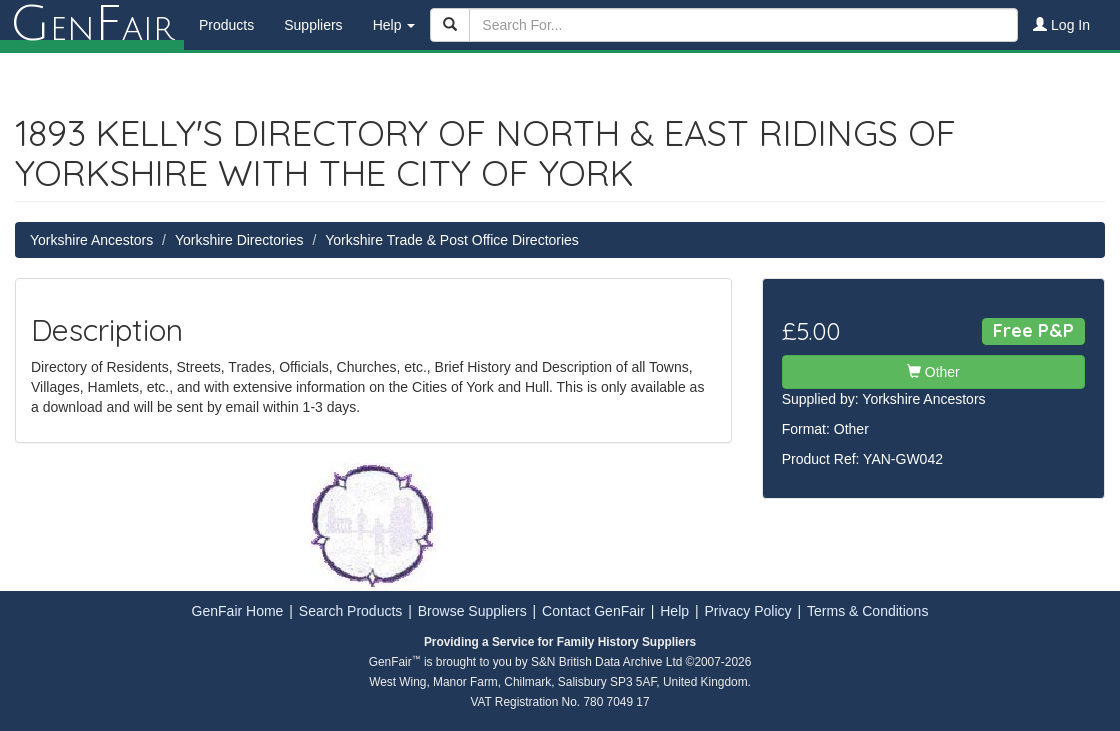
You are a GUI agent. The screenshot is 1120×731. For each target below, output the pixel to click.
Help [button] (394, 25)
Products (226, 25)
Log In (1061, 25)
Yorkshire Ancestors (91, 240)
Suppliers (313, 25)
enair (92, 25)
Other (933, 372)
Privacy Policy (747, 611)
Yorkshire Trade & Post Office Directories (452, 240)
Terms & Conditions (867, 611)
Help (674, 611)
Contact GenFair (593, 611)
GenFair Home (238, 611)
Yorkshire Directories (239, 240)
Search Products (351, 611)
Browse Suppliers (472, 611)
